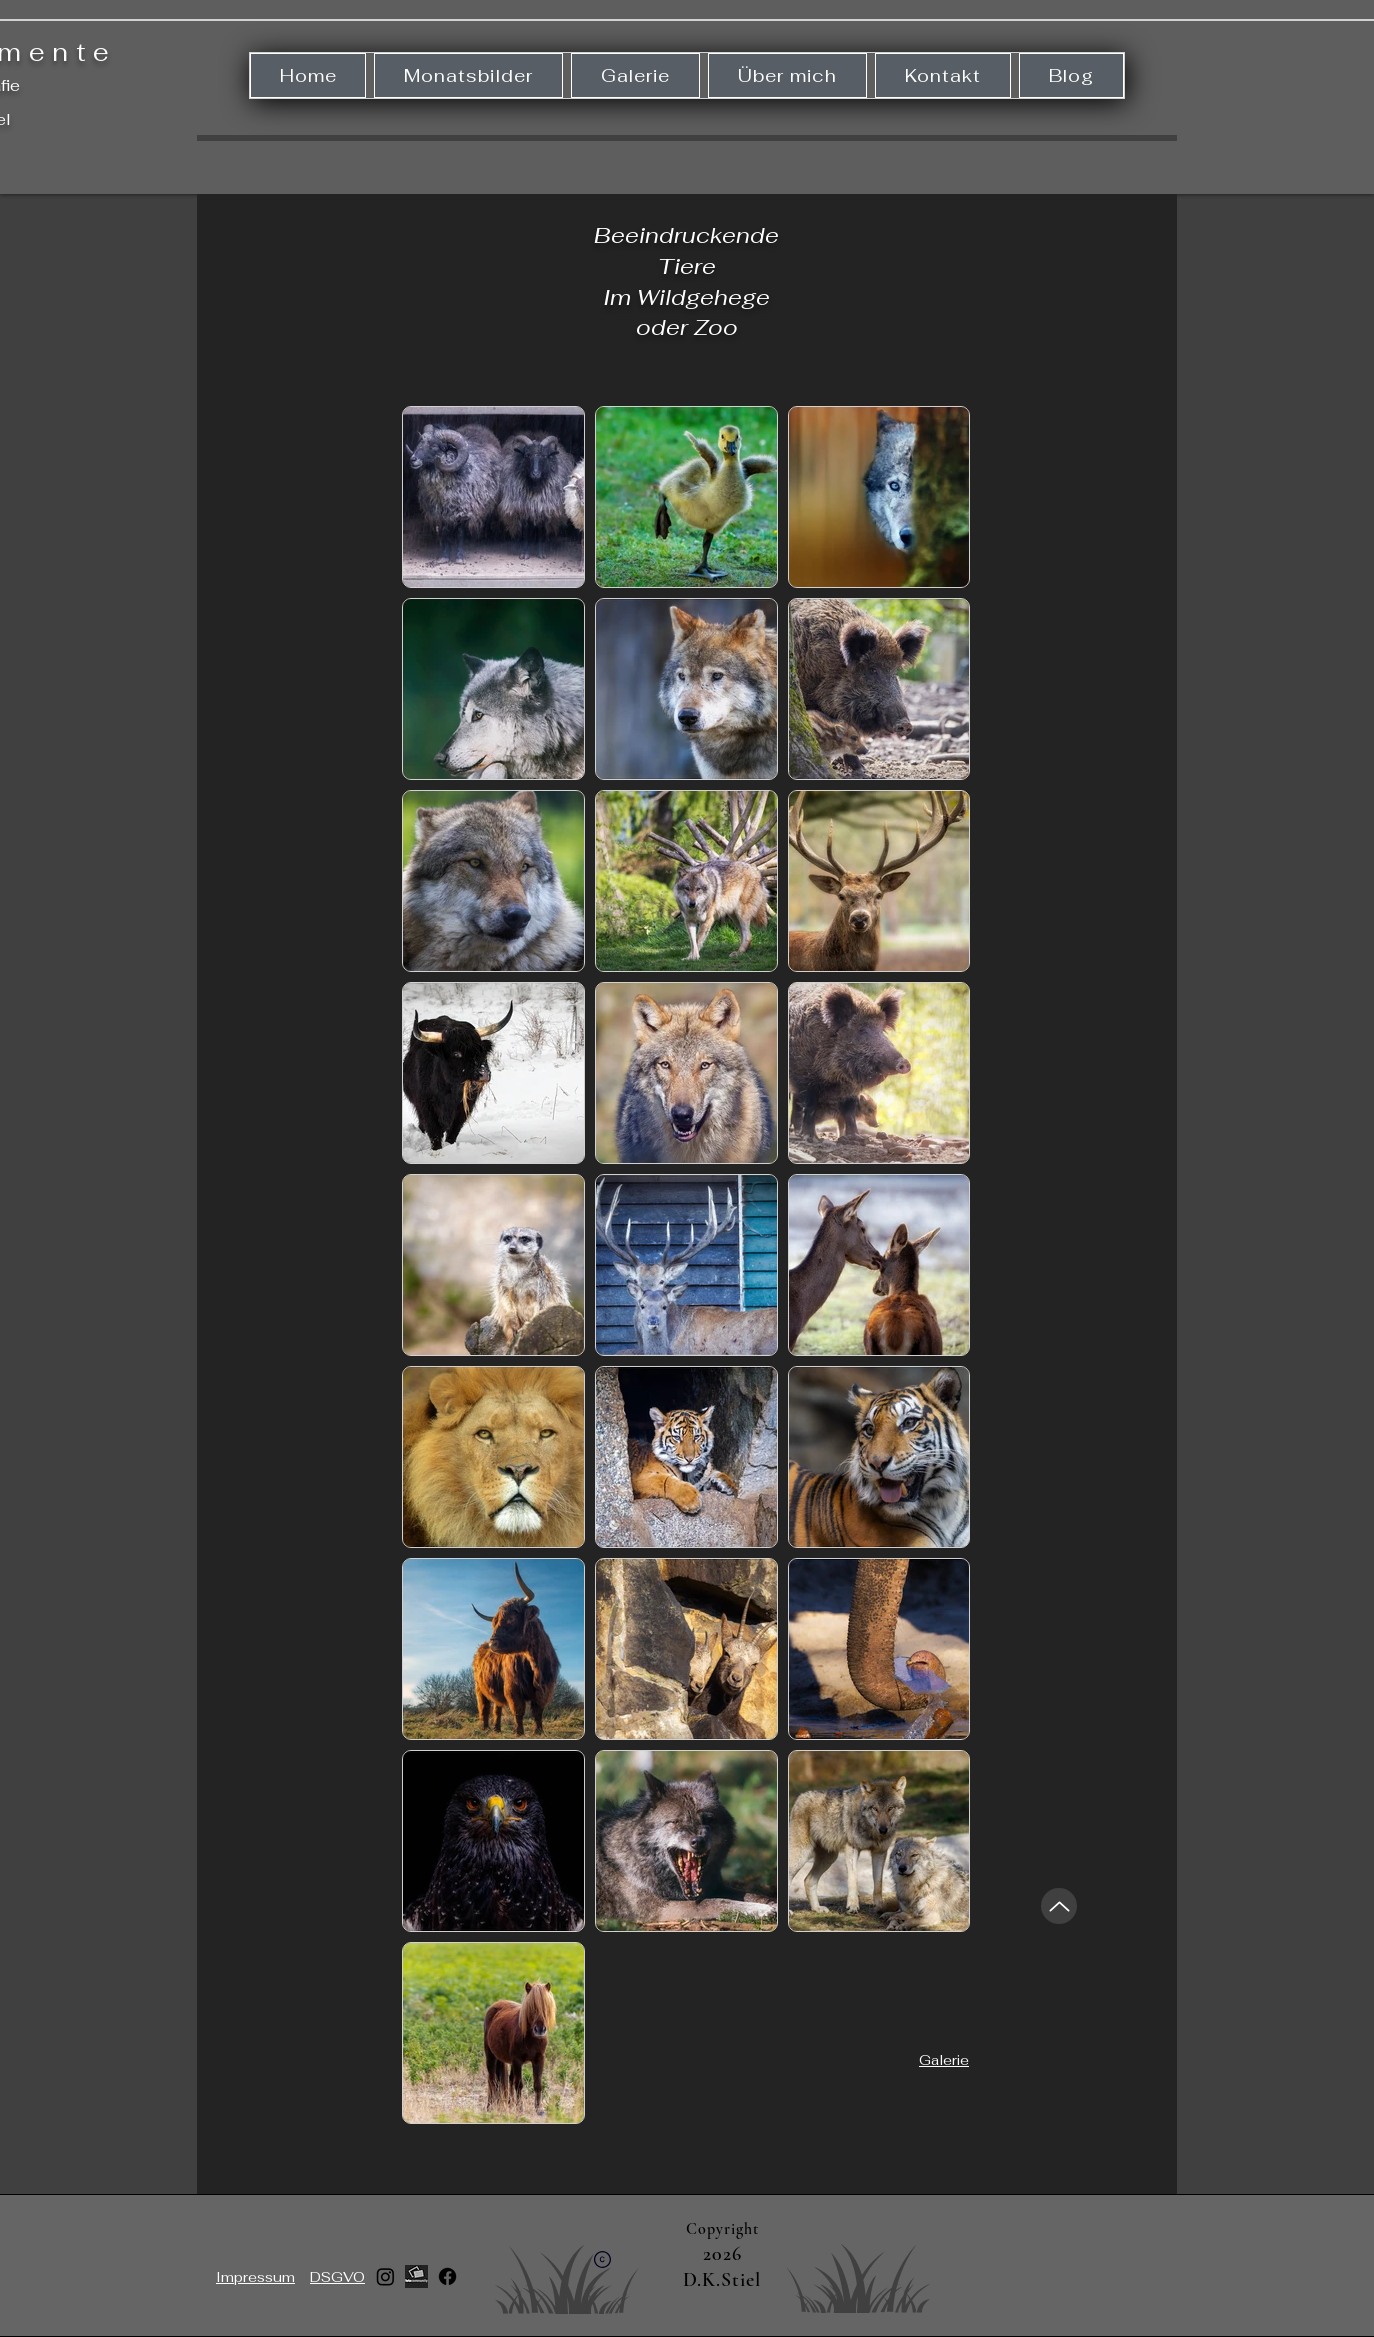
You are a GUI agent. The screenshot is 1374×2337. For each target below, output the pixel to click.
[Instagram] (385, 2276)
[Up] (1059, 1906)
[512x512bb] (416, 2276)
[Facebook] (447, 2276)
